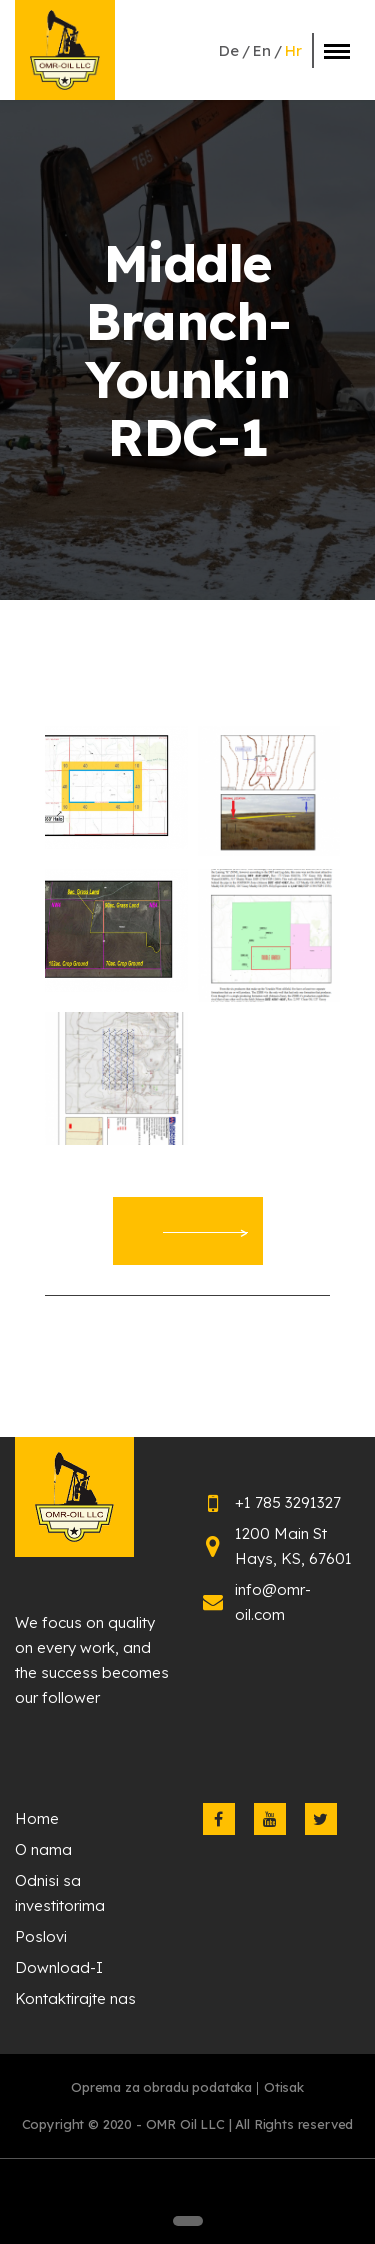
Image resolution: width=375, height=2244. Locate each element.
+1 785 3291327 (288, 1502)
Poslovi (41, 1936)
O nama (43, 1849)
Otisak (284, 2087)
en (262, 50)
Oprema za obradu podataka (161, 2087)
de (229, 50)
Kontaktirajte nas (75, 1998)
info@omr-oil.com (273, 1602)
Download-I (59, 1967)
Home (37, 1818)
